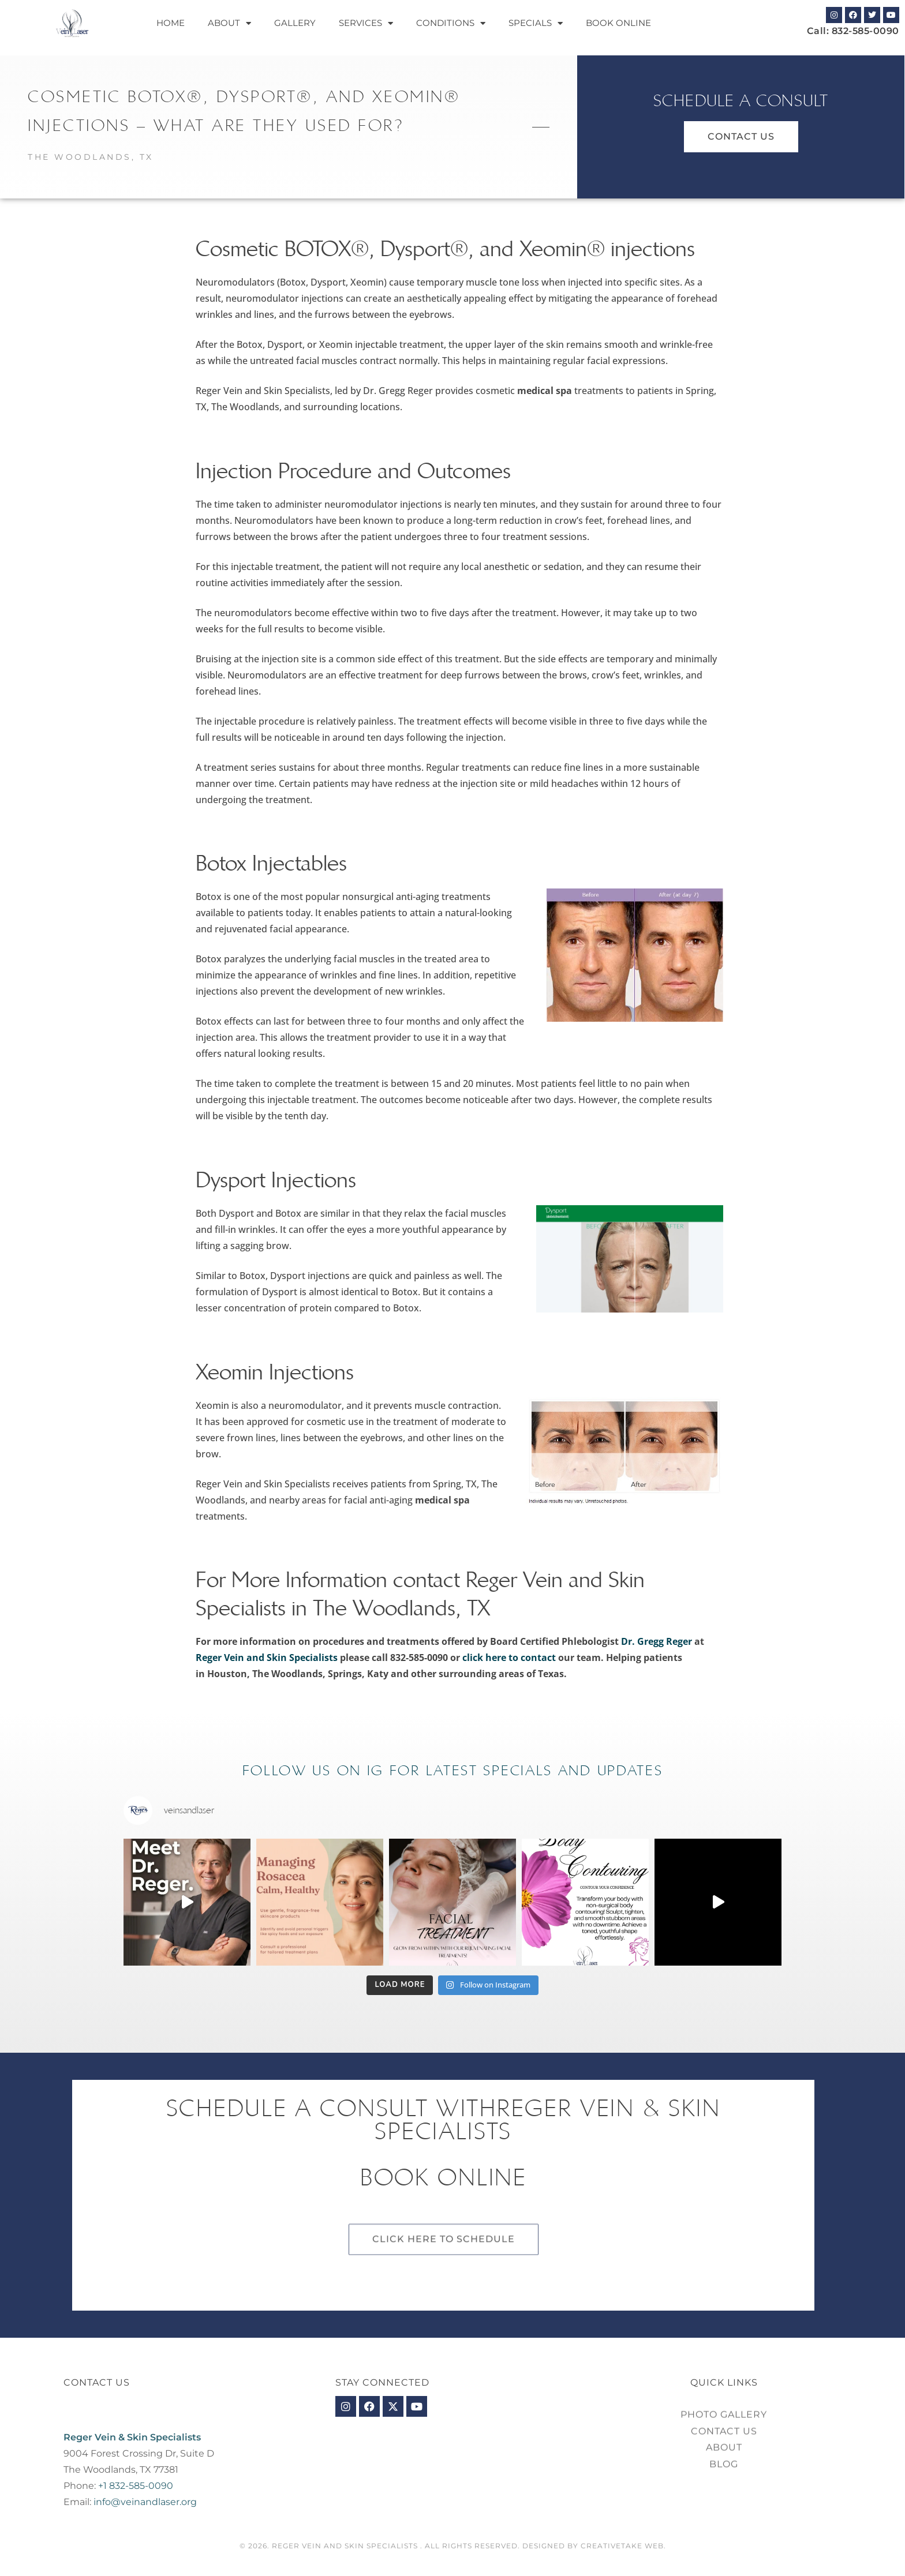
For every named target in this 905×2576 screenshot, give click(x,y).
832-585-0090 (865, 30)
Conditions (450, 23)
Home (170, 22)
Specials (535, 23)
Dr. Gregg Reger (656, 1641)
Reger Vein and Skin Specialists (267, 1657)
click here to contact (509, 1657)
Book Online (618, 22)
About (229, 23)
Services (366, 23)
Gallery (295, 22)
